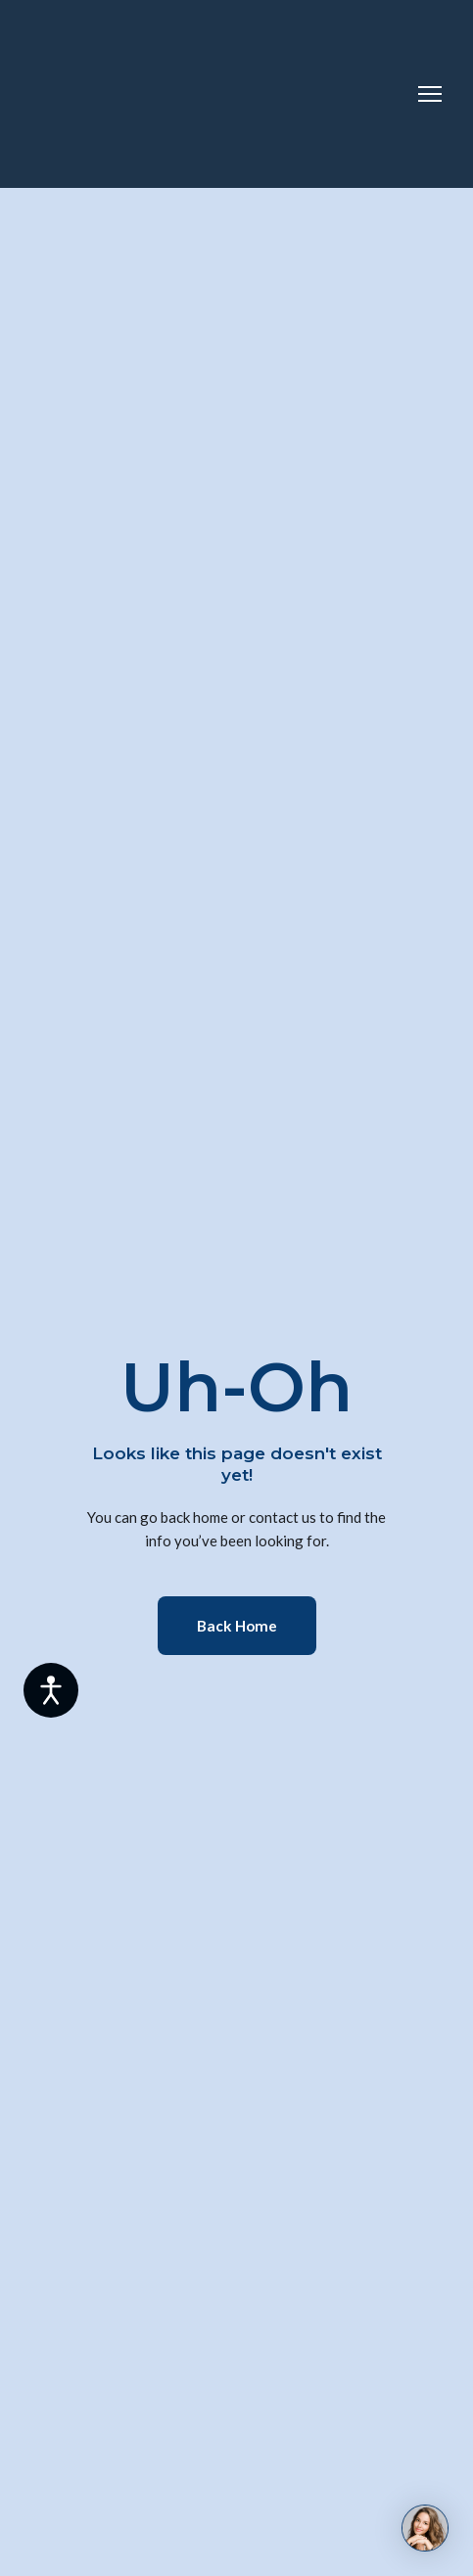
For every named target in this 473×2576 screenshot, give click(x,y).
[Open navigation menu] (429, 94)
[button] (237, 1625)
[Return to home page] (110, 94)
